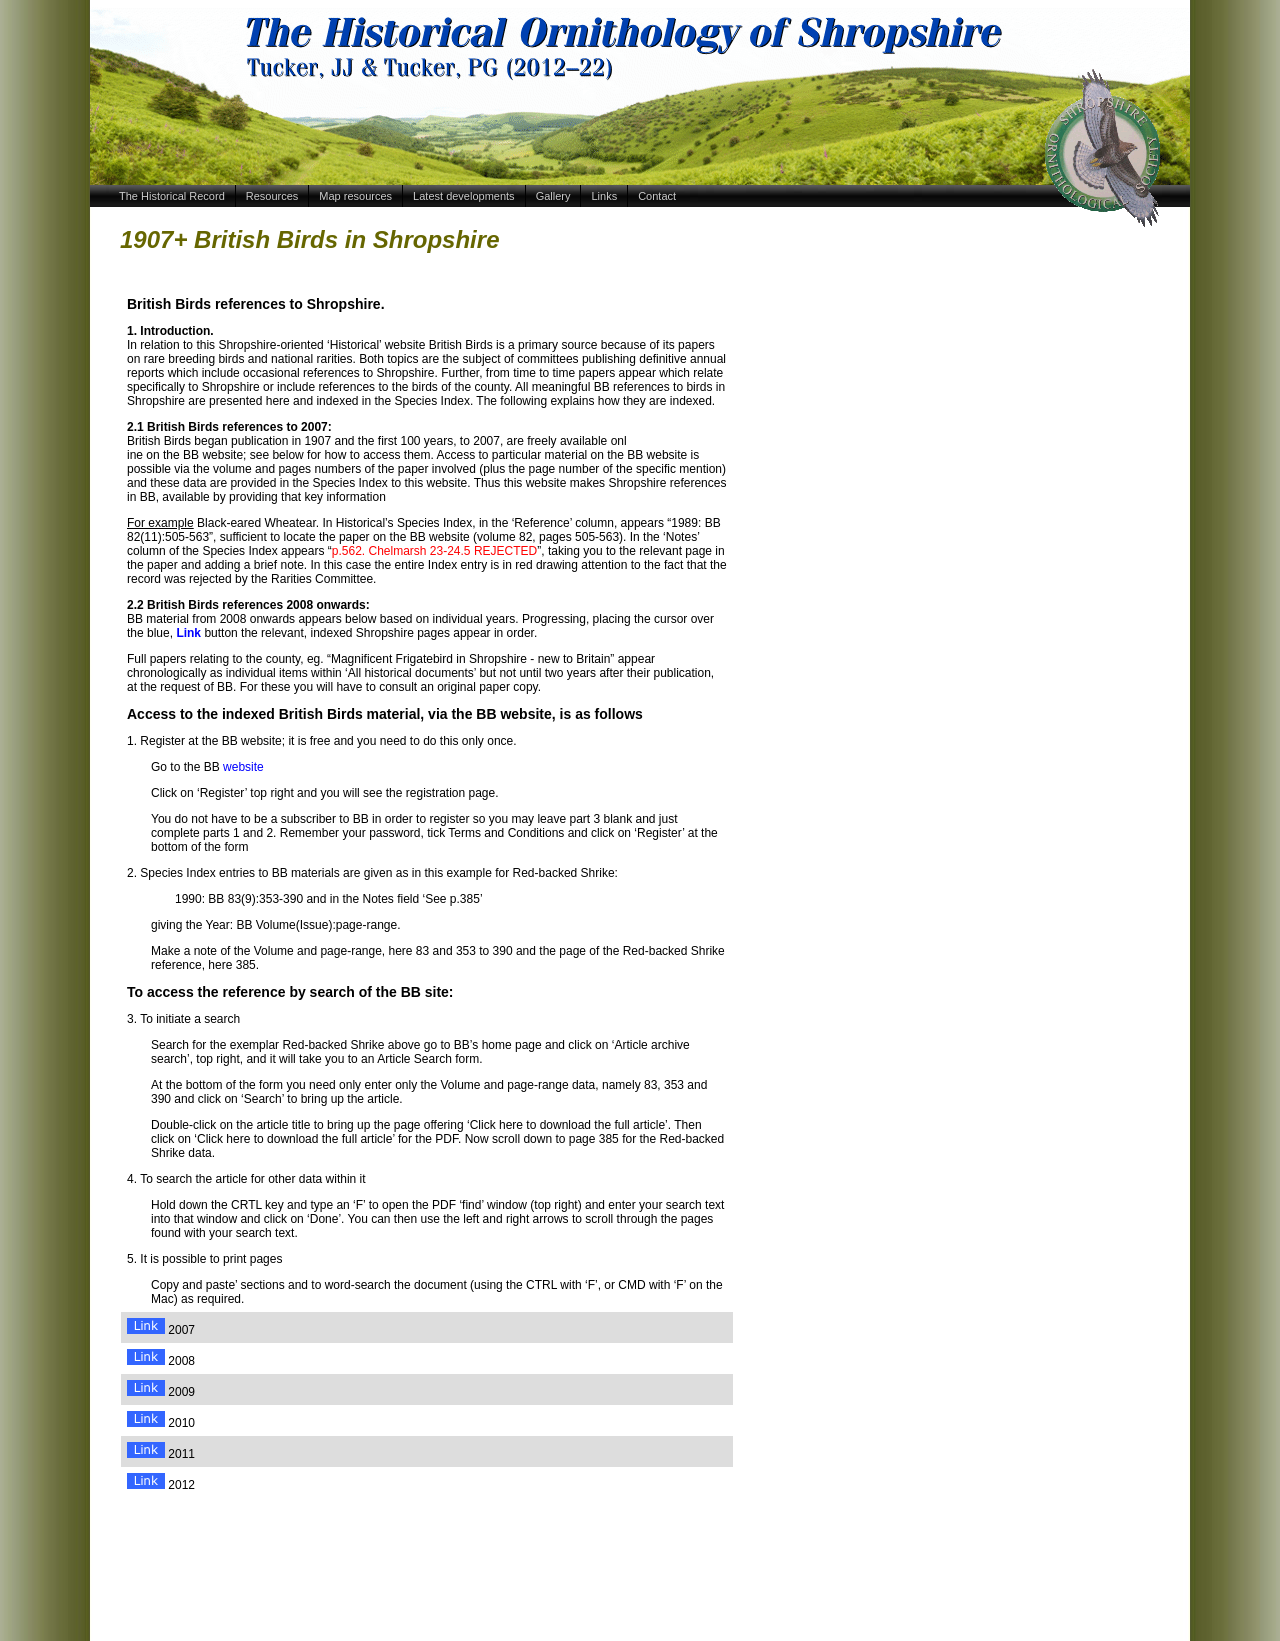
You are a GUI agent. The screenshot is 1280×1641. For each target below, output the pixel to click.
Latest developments (464, 196)
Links (604, 196)
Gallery (553, 196)
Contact (657, 196)
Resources (272, 196)
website (243, 767)
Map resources (355, 196)
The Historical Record (172, 196)
